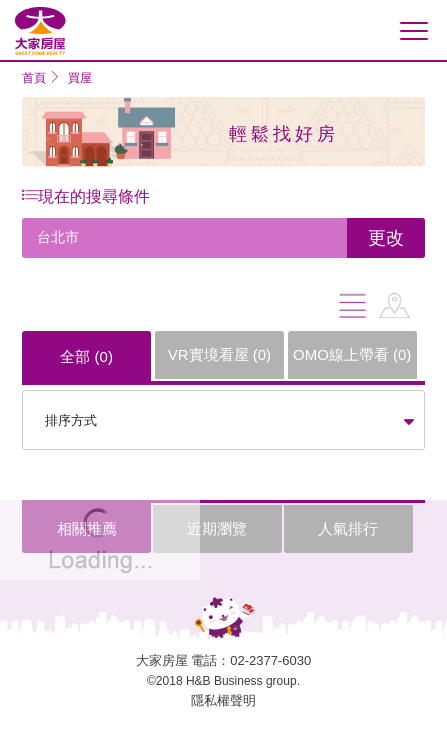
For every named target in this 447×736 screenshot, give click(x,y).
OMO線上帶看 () (352, 354)
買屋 (80, 78)
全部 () (86, 356)
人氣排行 (348, 528)
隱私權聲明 (223, 700)
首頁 (34, 78)
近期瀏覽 (217, 528)
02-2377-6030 (270, 660)
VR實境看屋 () (219, 354)
